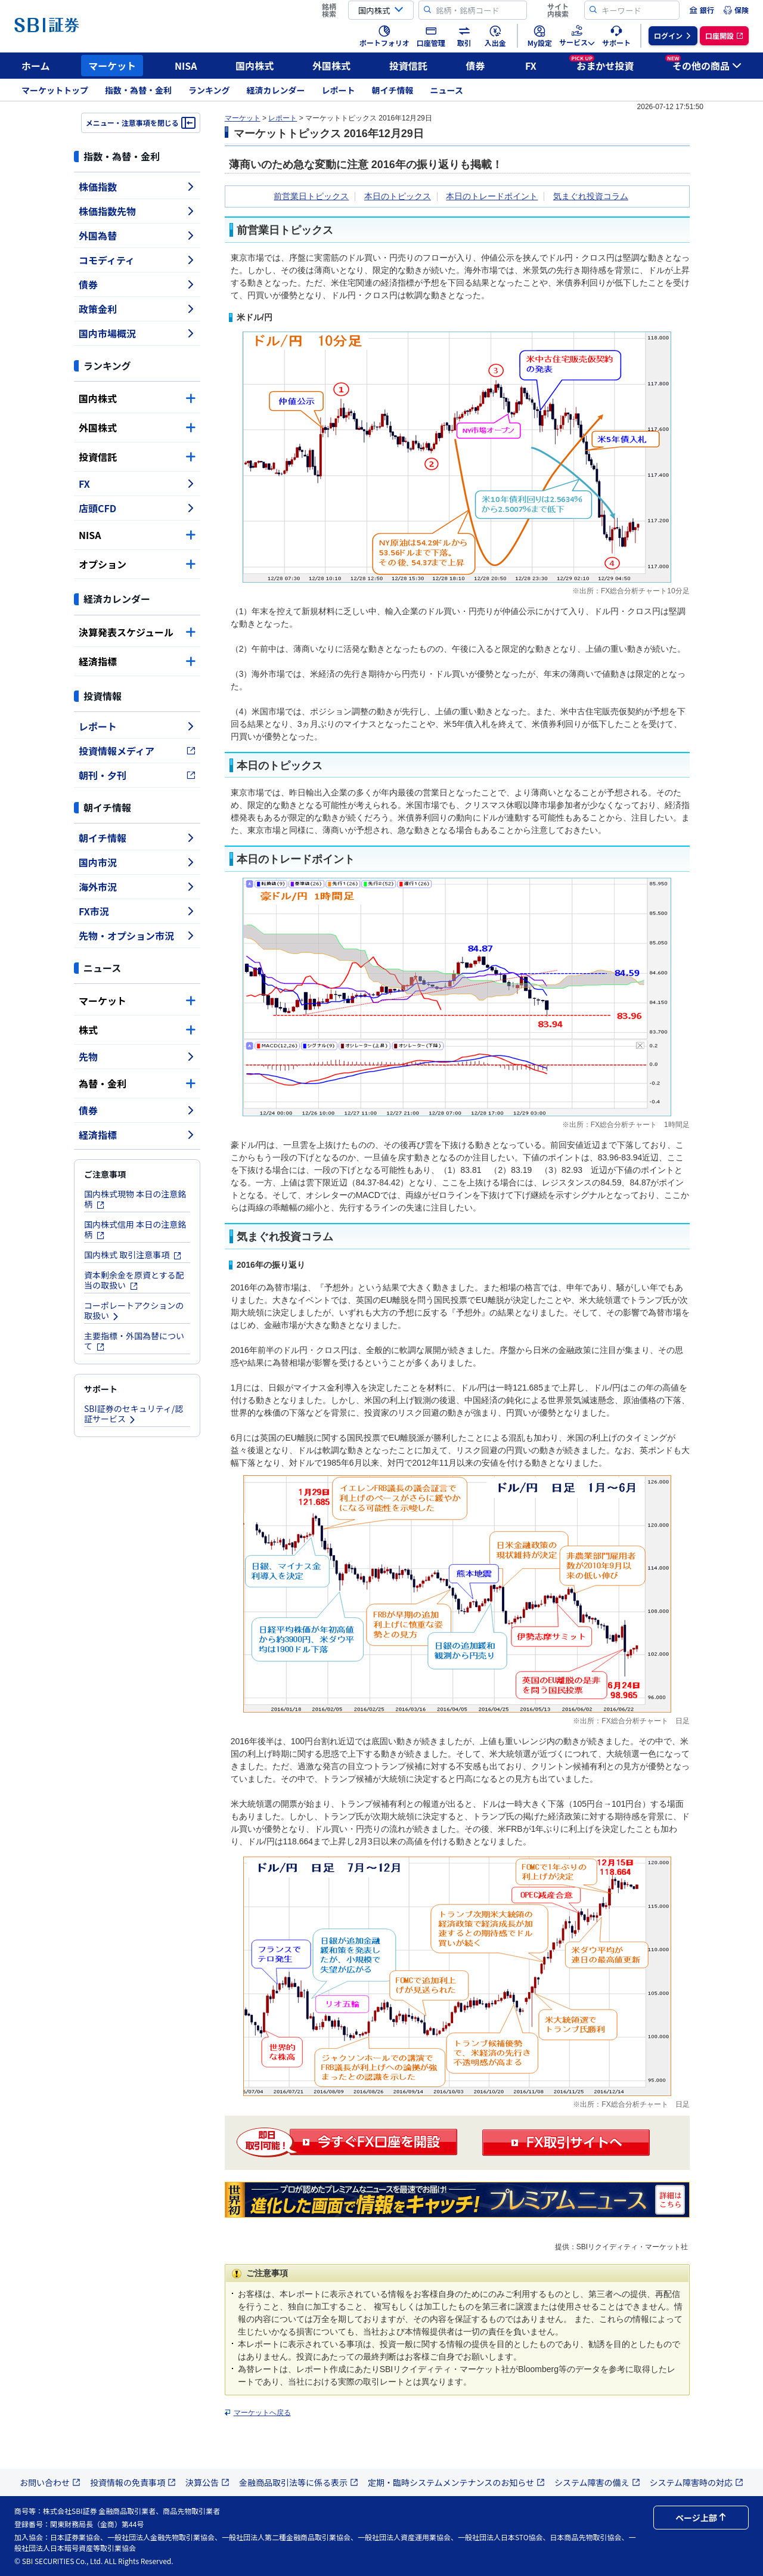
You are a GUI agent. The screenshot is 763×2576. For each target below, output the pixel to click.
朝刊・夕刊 (137, 775)
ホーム (35, 65)
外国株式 (331, 65)
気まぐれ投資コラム (590, 196)
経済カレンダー (276, 90)
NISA (186, 65)
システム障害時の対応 (697, 2482)
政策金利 (137, 309)
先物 (137, 1056)
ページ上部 (701, 2518)
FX (530, 65)
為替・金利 (137, 1083)
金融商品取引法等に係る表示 (298, 2482)
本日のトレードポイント (492, 196)
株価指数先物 (137, 211)
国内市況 (137, 862)
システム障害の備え (597, 2482)
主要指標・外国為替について (134, 1341)
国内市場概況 (137, 333)
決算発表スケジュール (137, 632)
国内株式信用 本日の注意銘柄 (135, 1229)
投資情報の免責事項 (133, 2482)
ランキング (209, 90)
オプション (137, 564)
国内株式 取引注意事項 (133, 1255)
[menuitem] (701, 10)
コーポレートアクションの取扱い (134, 1310)
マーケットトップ (54, 90)
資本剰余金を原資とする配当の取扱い (134, 1280)
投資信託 (408, 65)
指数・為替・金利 (138, 90)
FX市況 (137, 911)
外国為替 (137, 235)
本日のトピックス (397, 196)
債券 (475, 65)
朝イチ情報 (393, 90)
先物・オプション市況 (137, 935)
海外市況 (137, 887)
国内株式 (254, 65)
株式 (137, 1030)
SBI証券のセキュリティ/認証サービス (133, 1413)
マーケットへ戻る (262, 2412)
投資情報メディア (137, 751)
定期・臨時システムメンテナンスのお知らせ (456, 2482)
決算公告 (207, 2482)
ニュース (446, 90)
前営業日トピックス (311, 196)
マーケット (112, 65)
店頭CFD (137, 508)
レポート (338, 90)
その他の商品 (703, 64)
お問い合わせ (50, 2482)
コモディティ (137, 260)
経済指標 (137, 661)
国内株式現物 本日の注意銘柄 (135, 1199)
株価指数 (137, 186)
